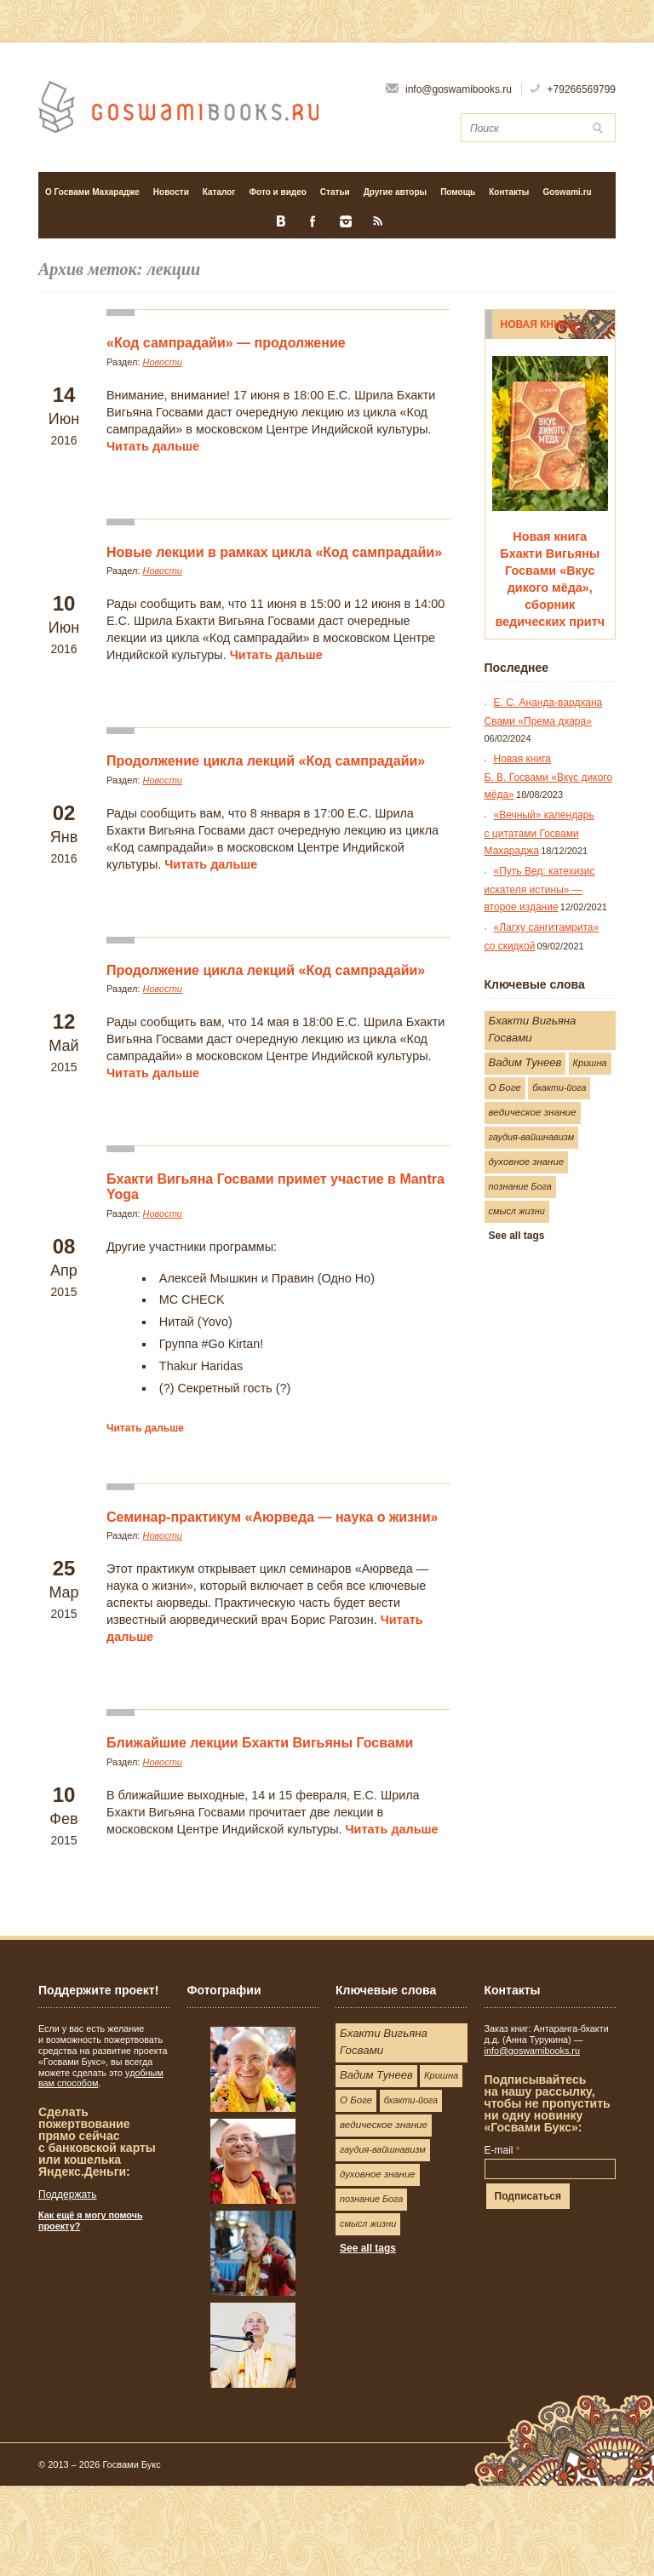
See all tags (517, 1236)
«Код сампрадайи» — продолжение (226, 343)
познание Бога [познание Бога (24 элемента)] (520, 1186)
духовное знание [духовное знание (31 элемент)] (527, 1161)
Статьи (331, 192)
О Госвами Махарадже (92, 192)
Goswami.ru (566, 192)
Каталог (216, 192)
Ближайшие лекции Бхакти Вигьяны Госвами (259, 1743)
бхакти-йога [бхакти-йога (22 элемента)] (559, 1087)
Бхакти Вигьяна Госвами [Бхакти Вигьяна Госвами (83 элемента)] (533, 1029)
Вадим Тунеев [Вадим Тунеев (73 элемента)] (525, 1062)
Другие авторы (395, 192)
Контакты (509, 192)
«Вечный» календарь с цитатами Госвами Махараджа (539, 833)
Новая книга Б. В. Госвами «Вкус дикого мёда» (549, 776)
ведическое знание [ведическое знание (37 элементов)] (533, 1111)
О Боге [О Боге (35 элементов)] (505, 1087)
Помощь (457, 192)
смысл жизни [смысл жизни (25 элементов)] (517, 1211)
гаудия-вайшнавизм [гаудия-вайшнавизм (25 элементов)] (532, 1137)
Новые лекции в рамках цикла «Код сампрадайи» (274, 552)
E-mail (502, 2150)
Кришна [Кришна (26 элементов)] (590, 1063)
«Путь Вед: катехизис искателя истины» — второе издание (540, 889)
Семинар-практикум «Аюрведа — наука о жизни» (272, 1517)
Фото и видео (275, 192)
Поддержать (67, 2194)
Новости (171, 192)
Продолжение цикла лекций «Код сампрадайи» (265, 761)
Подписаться (528, 2196)
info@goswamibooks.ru (532, 2050)
